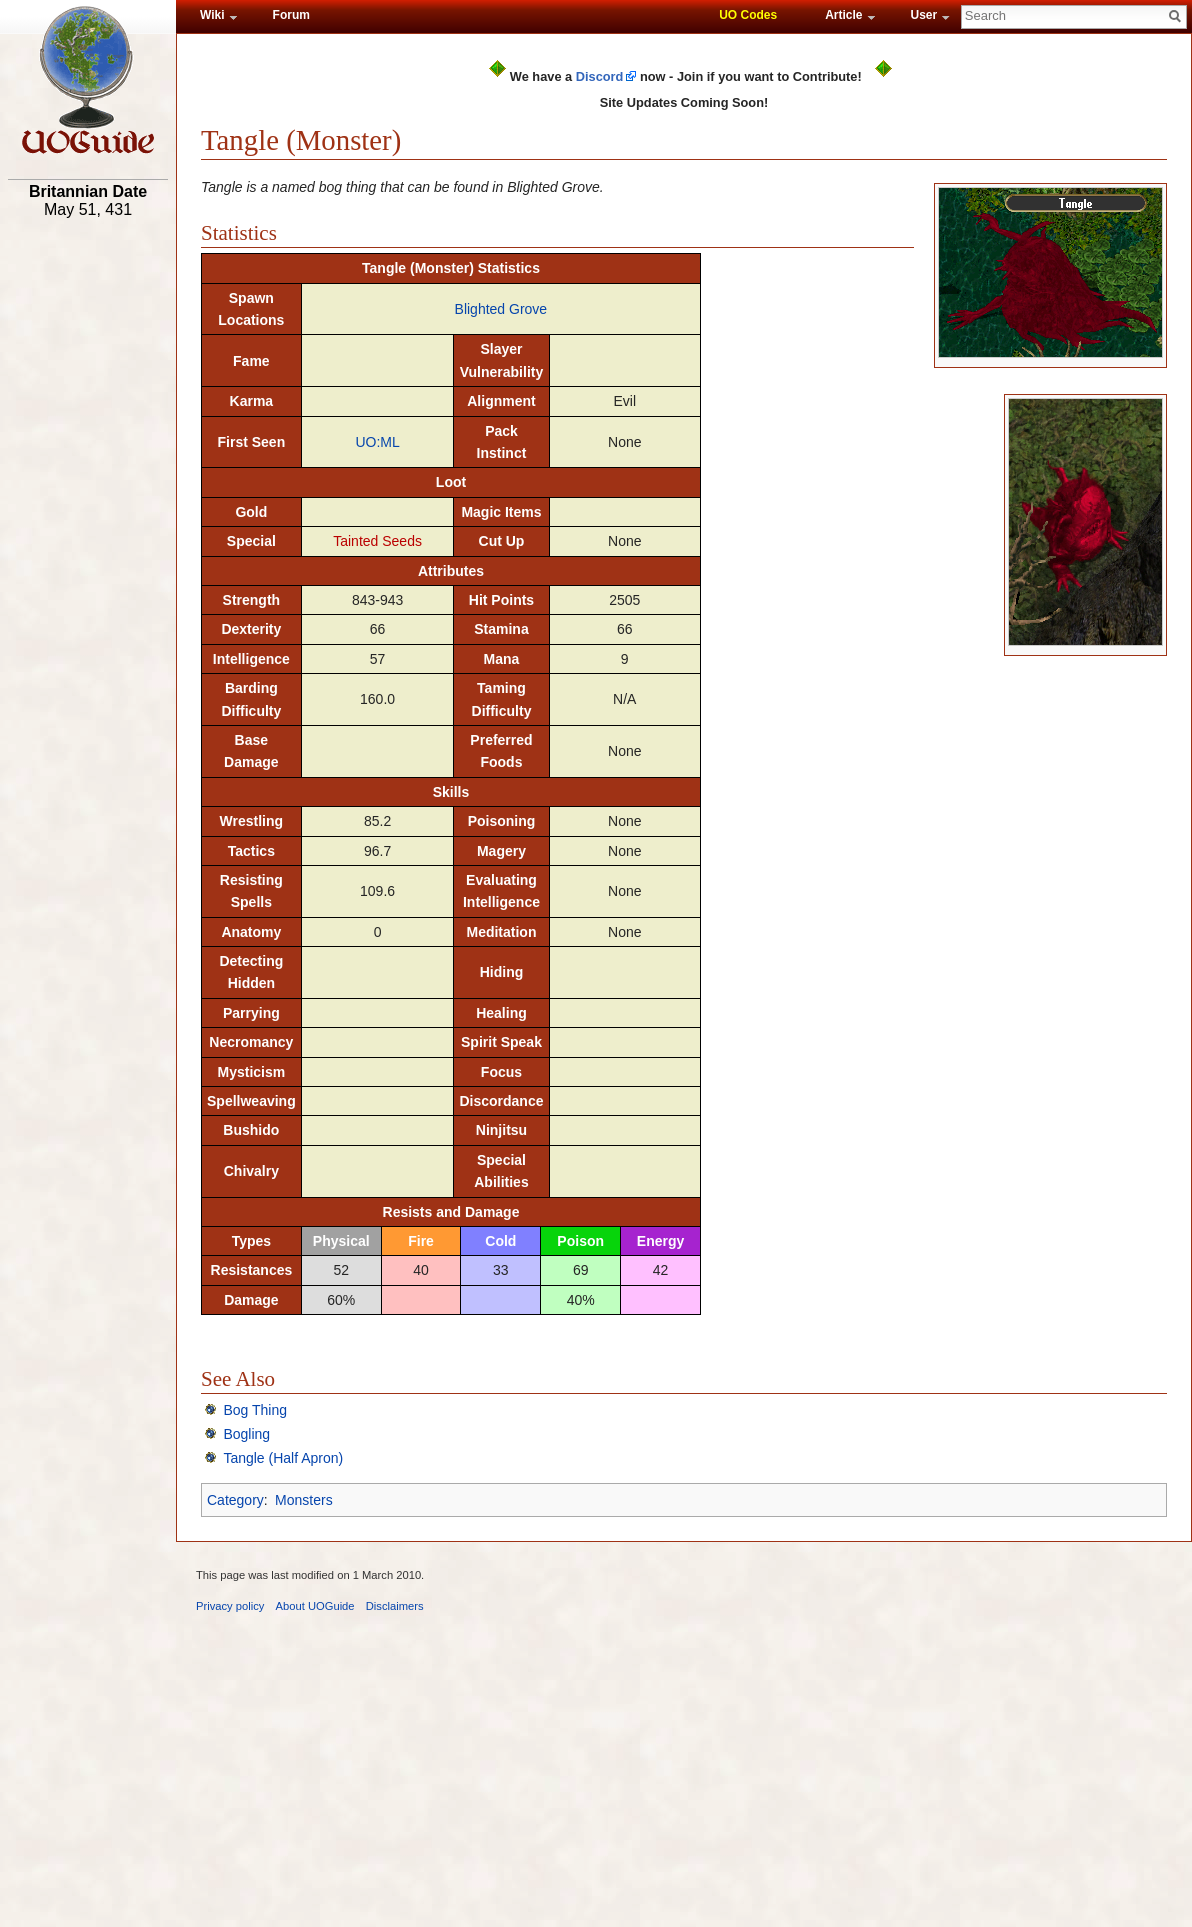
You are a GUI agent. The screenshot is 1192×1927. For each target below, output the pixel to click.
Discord (600, 76)
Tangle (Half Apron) (283, 1458)
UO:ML (377, 442)
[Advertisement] (88, 537)
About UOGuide (315, 1606)
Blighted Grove (501, 309)
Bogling (246, 1434)
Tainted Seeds (377, 541)
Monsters (304, 1500)
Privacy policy (230, 1606)
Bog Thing (255, 1410)
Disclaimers (395, 1606)
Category (235, 1500)
